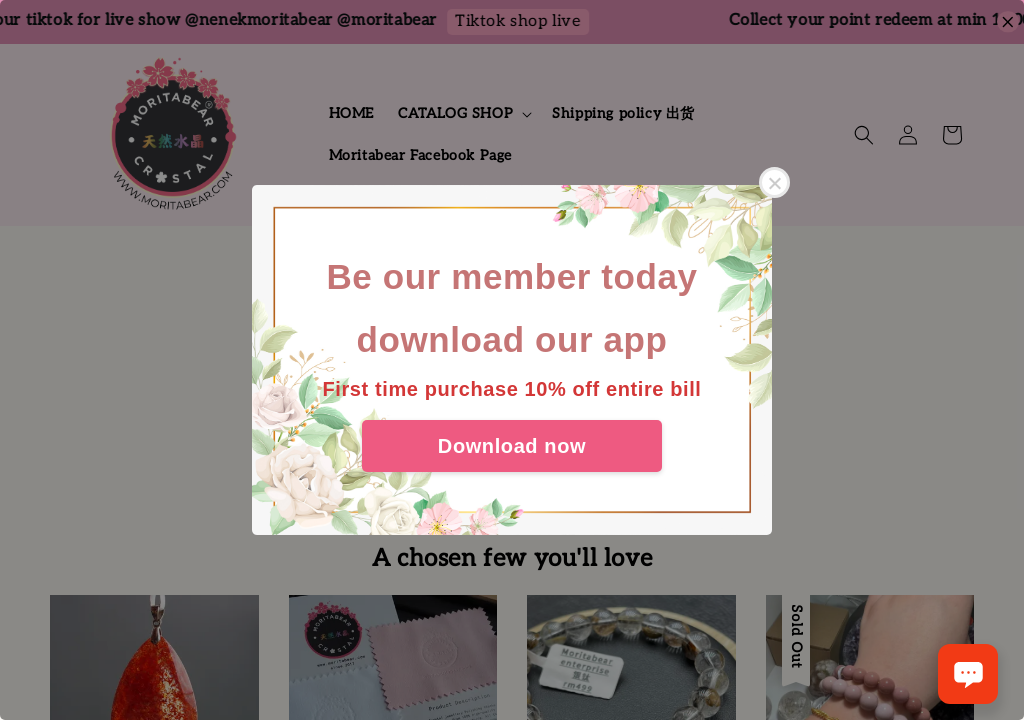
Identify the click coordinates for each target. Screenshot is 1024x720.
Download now (512, 446)
